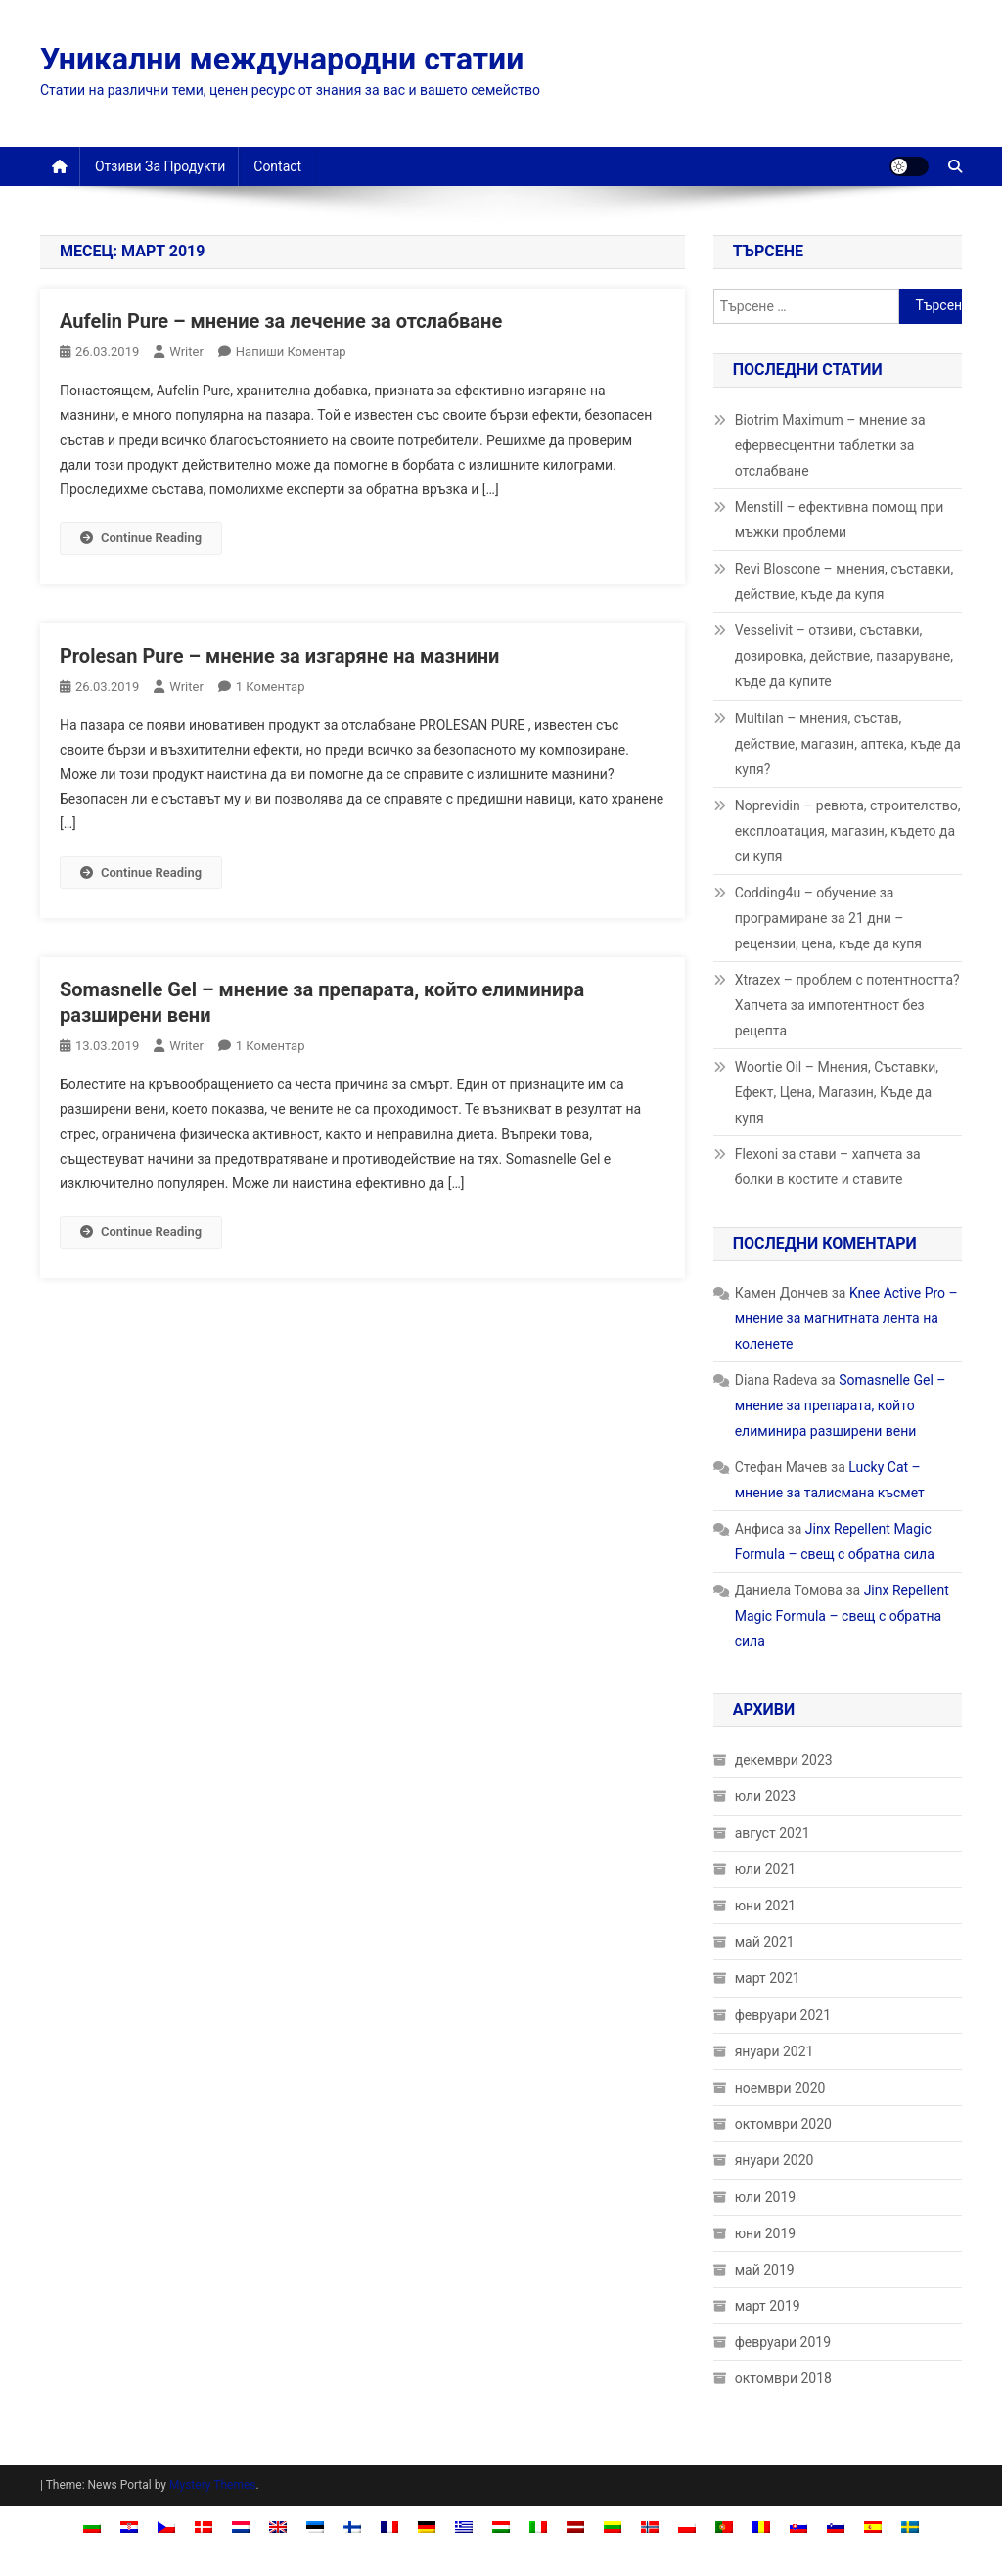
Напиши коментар (291, 352)
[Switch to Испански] (872, 2525)
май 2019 (765, 2269)
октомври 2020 (783, 2124)
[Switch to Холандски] (240, 2525)
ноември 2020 (780, 2087)
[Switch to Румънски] (761, 2525)
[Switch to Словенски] (835, 2525)
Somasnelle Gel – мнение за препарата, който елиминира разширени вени (840, 1405)
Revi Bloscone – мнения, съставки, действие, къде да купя (844, 581)
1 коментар (270, 686)
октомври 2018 (783, 2378)
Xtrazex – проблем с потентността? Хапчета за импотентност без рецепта (847, 1005)
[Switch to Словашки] (798, 2525)
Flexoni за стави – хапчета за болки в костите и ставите (828, 1166)
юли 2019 (765, 2197)
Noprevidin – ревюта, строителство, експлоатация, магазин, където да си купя (848, 831)
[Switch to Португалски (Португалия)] (724, 2525)
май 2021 (765, 1942)
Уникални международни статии (282, 58)
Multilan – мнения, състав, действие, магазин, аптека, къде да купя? (848, 744)
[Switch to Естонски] (315, 2525)
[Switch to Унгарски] (501, 2525)
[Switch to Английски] (277, 2525)
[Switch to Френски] (389, 2525)
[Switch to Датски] (203, 2525)
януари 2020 (774, 2160)
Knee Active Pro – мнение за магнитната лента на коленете (846, 1318)
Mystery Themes (212, 2485)
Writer (186, 352)
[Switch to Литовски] (612, 2525)
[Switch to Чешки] (166, 2525)
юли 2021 (765, 1869)
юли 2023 (765, 1796)
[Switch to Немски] (426, 2525)
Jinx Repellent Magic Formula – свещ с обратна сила (842, 1616)
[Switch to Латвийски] (575, 2525)
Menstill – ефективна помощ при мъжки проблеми (839, 519)
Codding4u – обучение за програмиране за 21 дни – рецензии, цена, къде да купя (828, 918)
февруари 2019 (783, 2342)
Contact (277, 166)
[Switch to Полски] (687, 2525)
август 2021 (772, 1833)
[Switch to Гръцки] (463, 2525)
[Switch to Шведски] (910, 2525)
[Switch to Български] (92, 2525)
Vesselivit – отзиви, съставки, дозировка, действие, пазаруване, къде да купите (844, 655)
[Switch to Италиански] (538, 2525)
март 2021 (767, 1978)
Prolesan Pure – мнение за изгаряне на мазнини (279, 655)
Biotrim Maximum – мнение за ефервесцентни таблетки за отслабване (830, 445)
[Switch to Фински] (352, 2525)
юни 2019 (766, 2233)
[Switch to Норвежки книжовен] (649, 2525)
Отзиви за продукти (160, 166)
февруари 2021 (783, 2015)
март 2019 (767, 2306)
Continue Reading (141, 537)
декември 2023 (784, 1760)
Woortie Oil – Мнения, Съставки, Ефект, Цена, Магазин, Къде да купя (836, 1092)
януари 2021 (774, 2051)
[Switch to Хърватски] (129, 2525)
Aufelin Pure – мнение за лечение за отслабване (281, 321)
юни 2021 (766, 1905)
